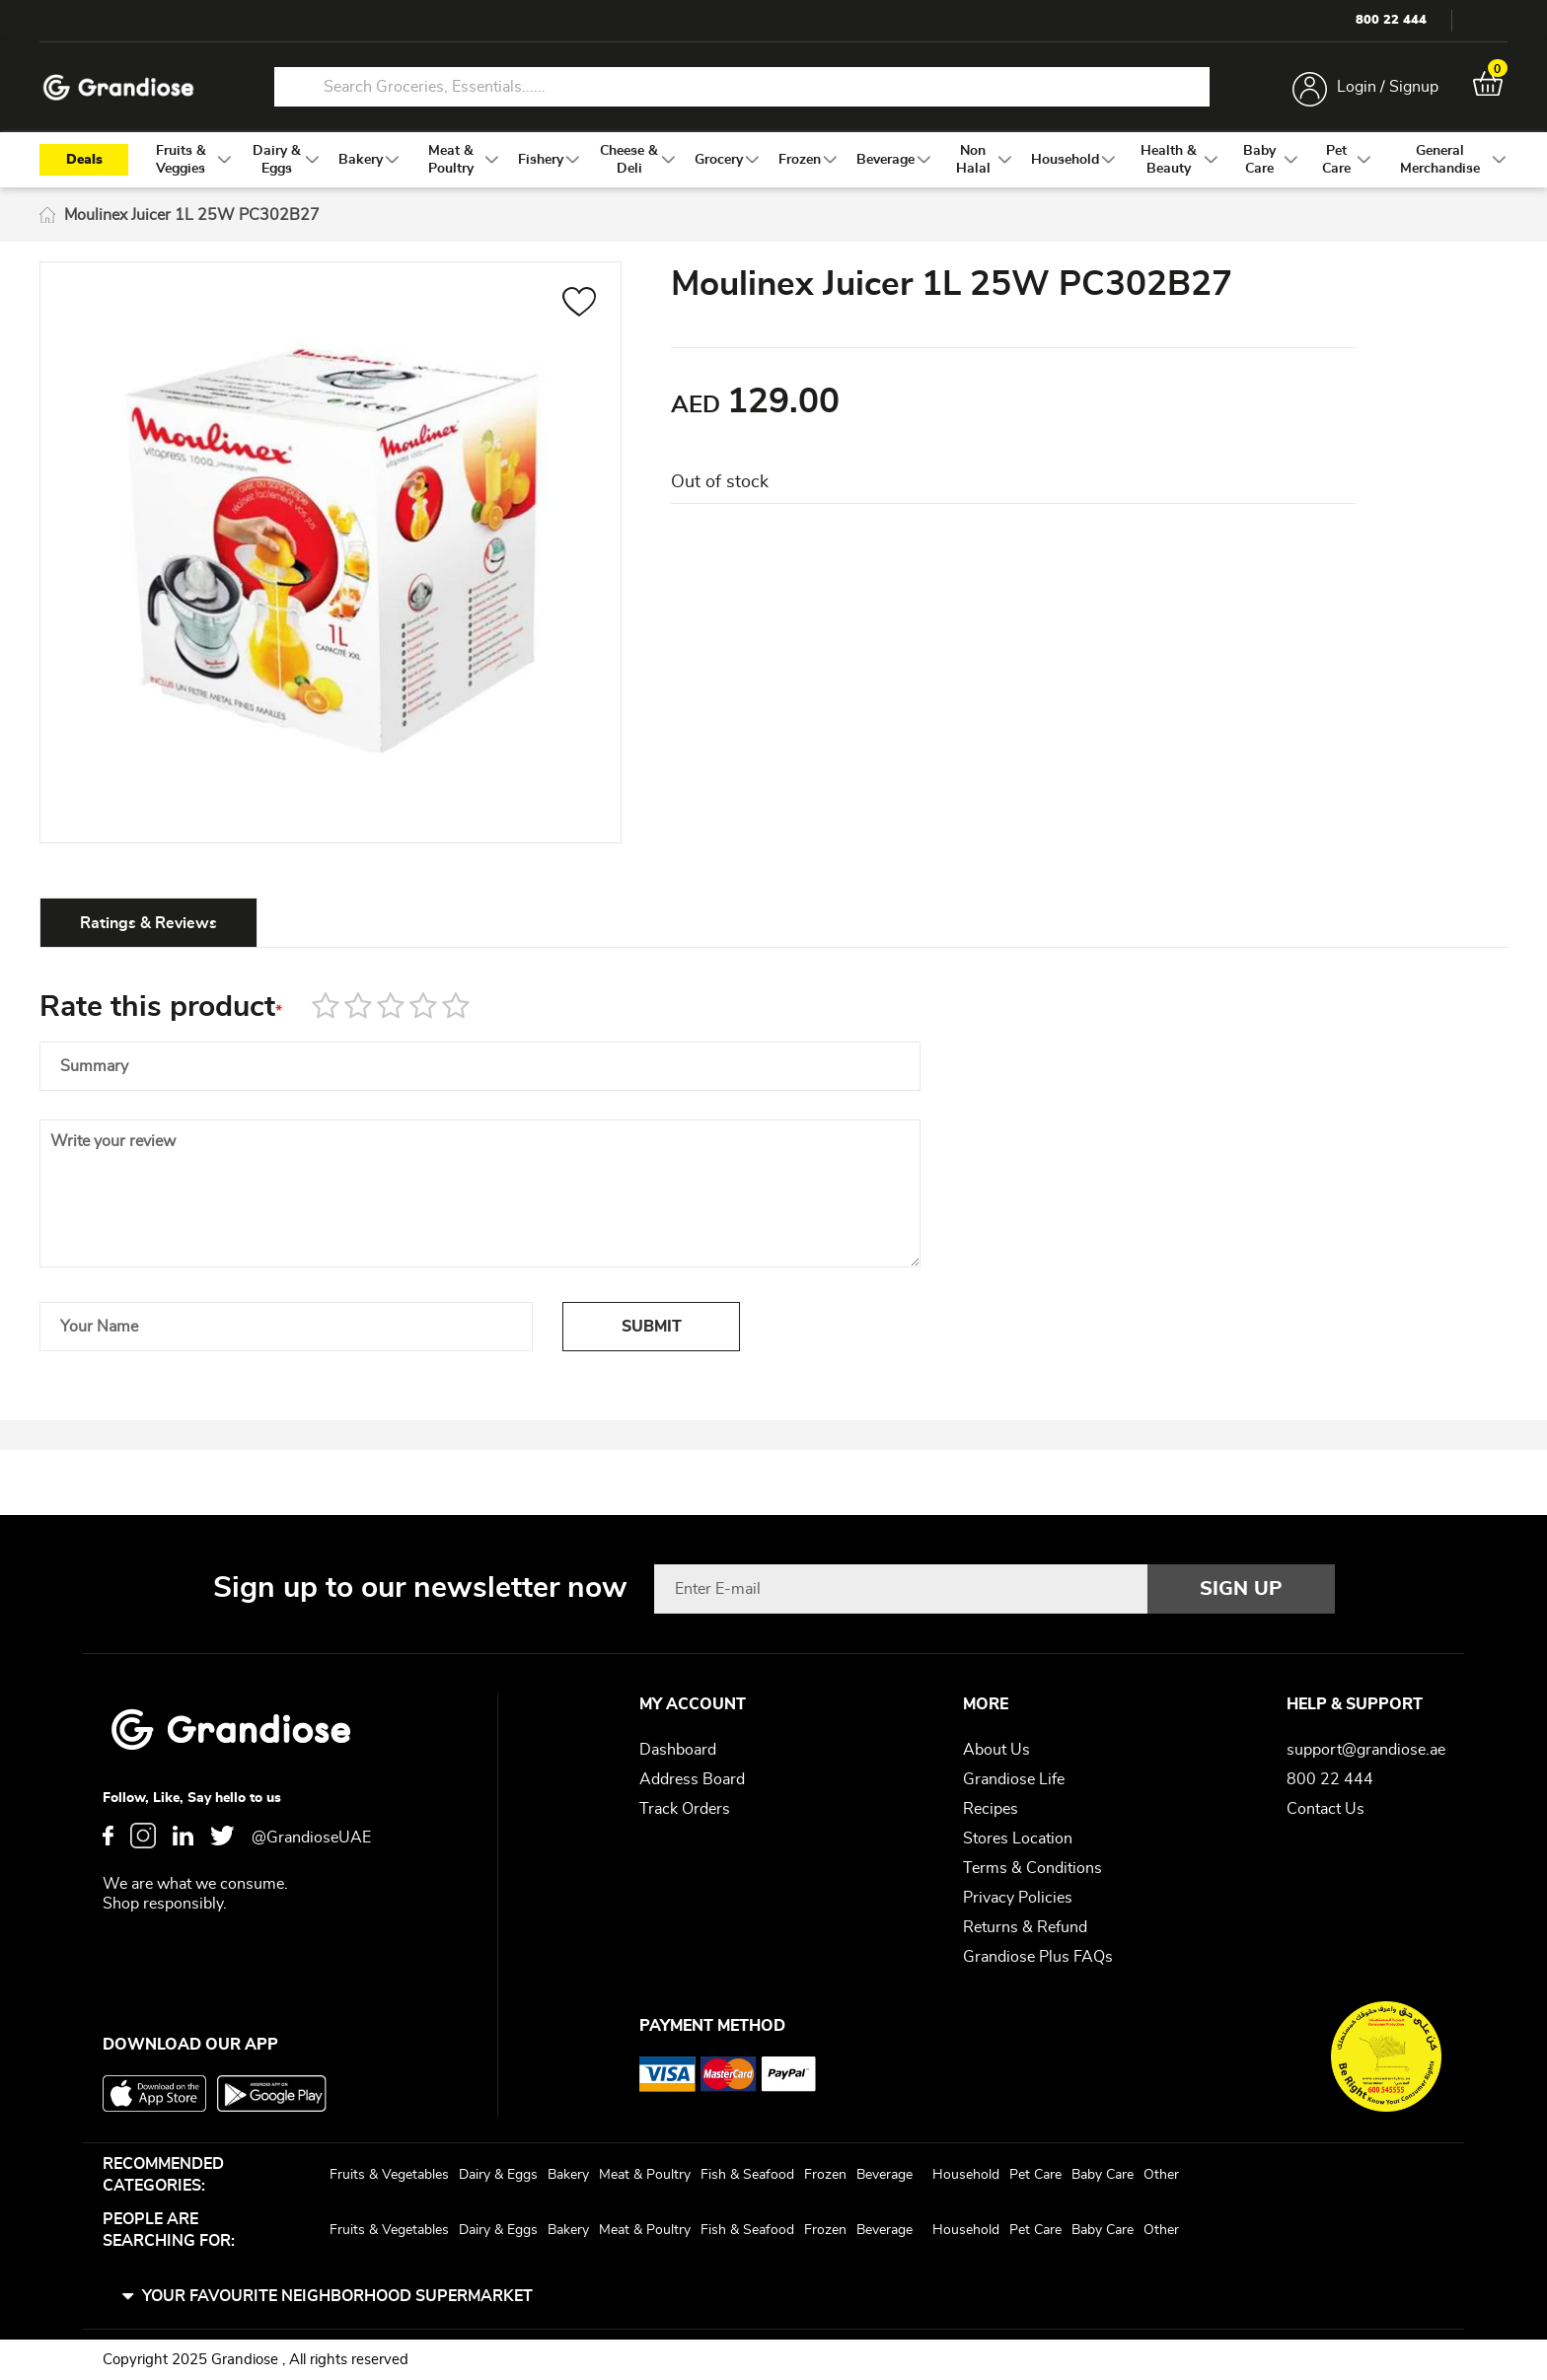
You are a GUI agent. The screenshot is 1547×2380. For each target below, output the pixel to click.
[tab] (148, 922)
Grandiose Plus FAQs (1038, 1957)
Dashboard (677, 1750)
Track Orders (684, 1809)
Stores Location (1017, 1838)
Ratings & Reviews (148, 923)
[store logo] (118, 87)
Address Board (692, 1779)
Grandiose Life (1014, 1779)
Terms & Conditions (1032, 1868)
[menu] (773, 159)
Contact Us (1325, 1809)
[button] (579, 305)
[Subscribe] (1241, 1589)
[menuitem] (180, 159)
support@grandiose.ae (1366, 1750)
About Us (996, 1750)
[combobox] (742, 87)
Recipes (990, 1809)
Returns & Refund (1025, 1927)
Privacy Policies (1017, 1898)
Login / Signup (1387, 87)
